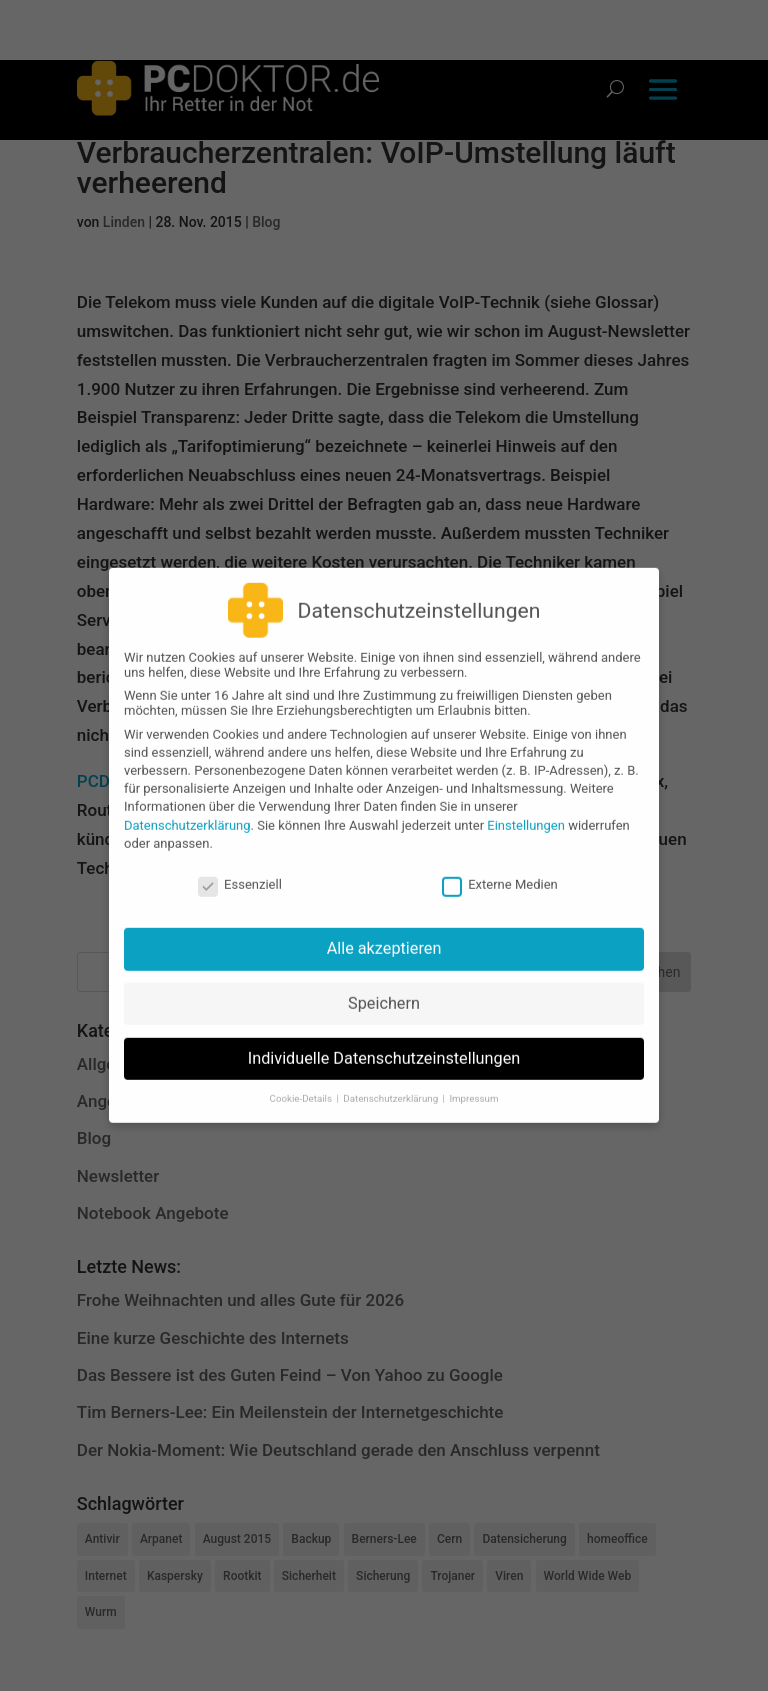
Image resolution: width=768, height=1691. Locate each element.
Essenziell (240, 873)
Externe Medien (500, 873)
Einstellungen (526, 813)
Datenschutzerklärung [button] (391, 1087)
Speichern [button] (384, 992)
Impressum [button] (473, 1087)
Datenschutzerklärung (187, 813)
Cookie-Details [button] (302, 1087)
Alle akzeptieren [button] (384, 937)
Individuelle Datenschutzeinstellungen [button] (384, 1047)
